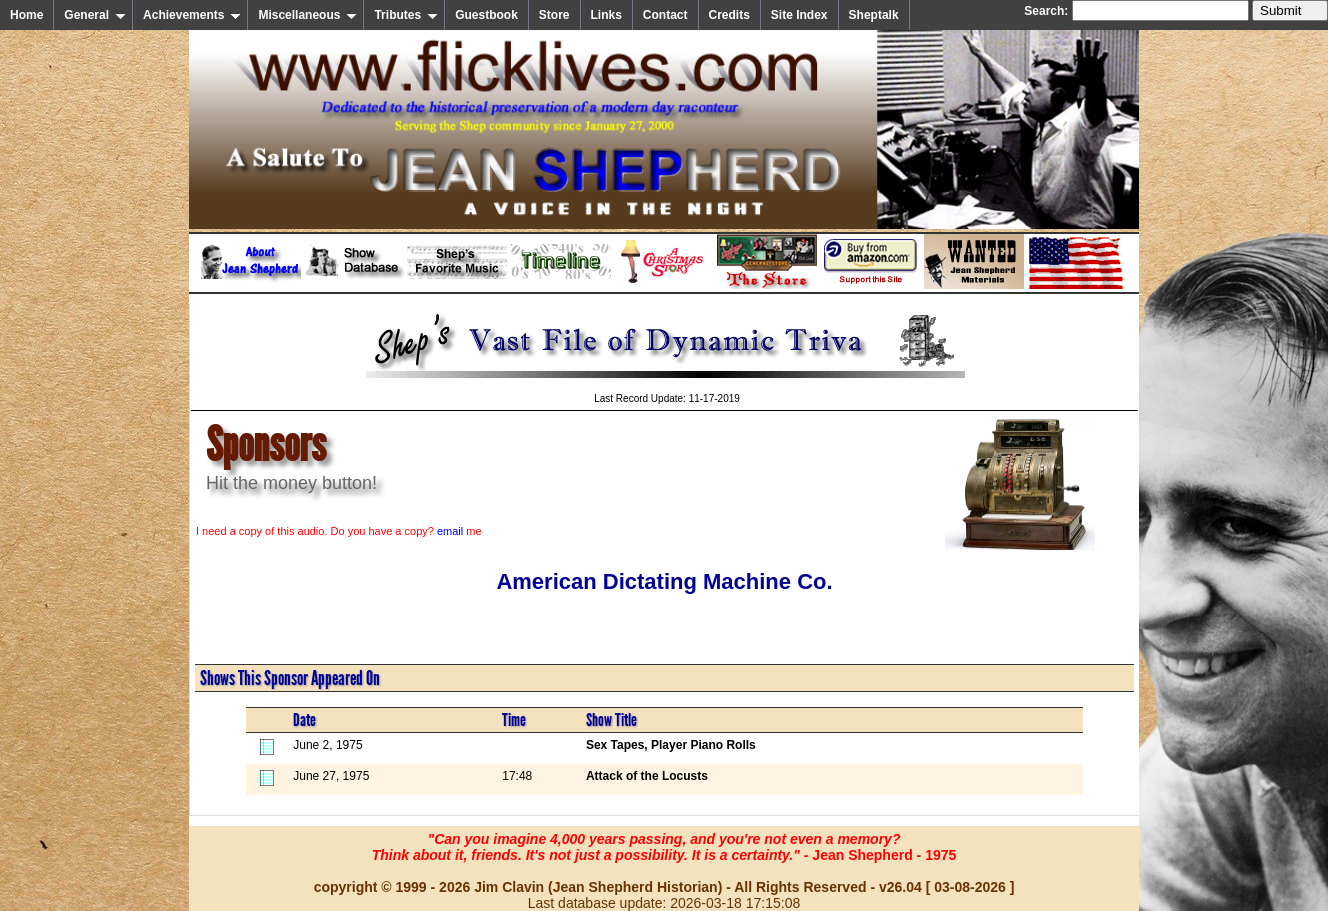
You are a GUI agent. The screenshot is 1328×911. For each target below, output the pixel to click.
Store (554, 15)
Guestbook (486, 15)
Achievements (192, 15)
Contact (665, 15)
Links (606, 15)
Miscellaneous (307, 15)
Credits (729, 15)
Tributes (406, 15)
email (450, 531)
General (95, 15)
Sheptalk (874, 15)
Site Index (799, 15)
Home (26, 15)
